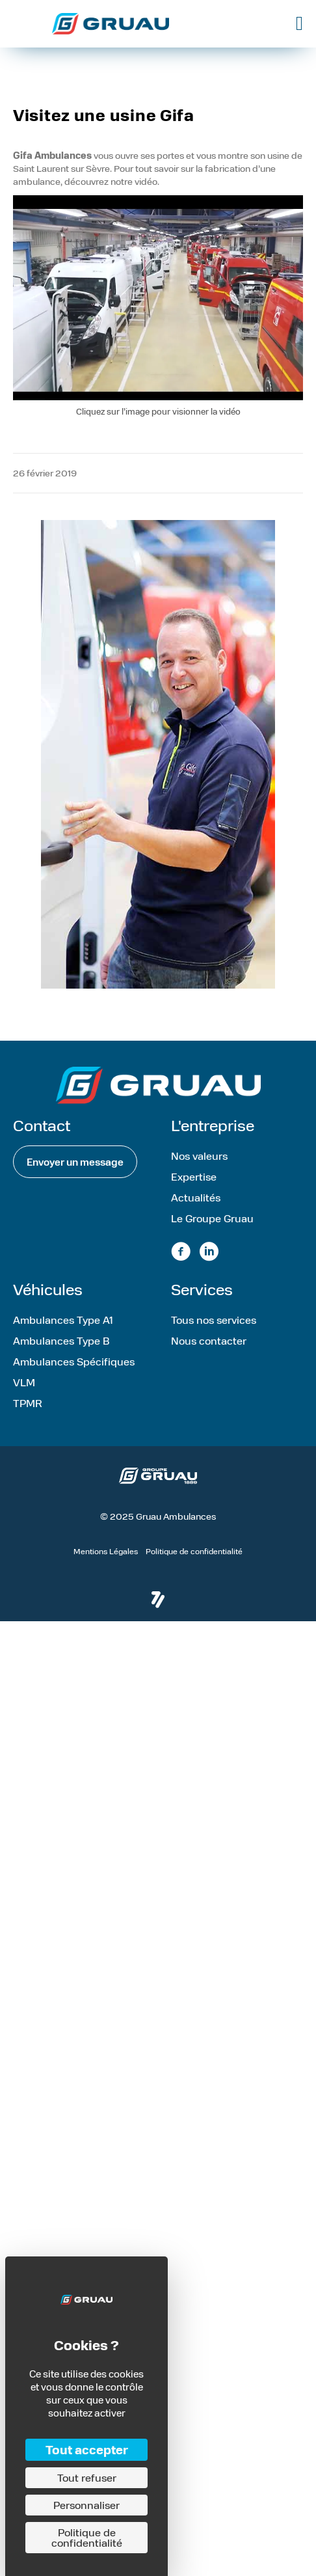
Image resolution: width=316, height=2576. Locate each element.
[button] (75, 1161)
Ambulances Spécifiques (74, 1361)
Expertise (194, 1176)
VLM (24, 1382)
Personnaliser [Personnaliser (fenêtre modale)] (86, 2505)
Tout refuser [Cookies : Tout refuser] (86, 2477)
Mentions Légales (105, 1551)
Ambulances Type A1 (63, 1319)
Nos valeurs (199, 1155)
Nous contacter (208, 1340)
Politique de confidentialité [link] (86, 2537)
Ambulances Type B (61, 1340)
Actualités (195, 1197)
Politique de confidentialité (194, 1551)
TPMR (27, 1403)
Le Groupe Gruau (212, 1218)
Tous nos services (213, 1319)
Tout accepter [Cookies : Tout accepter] (87, 2449)
